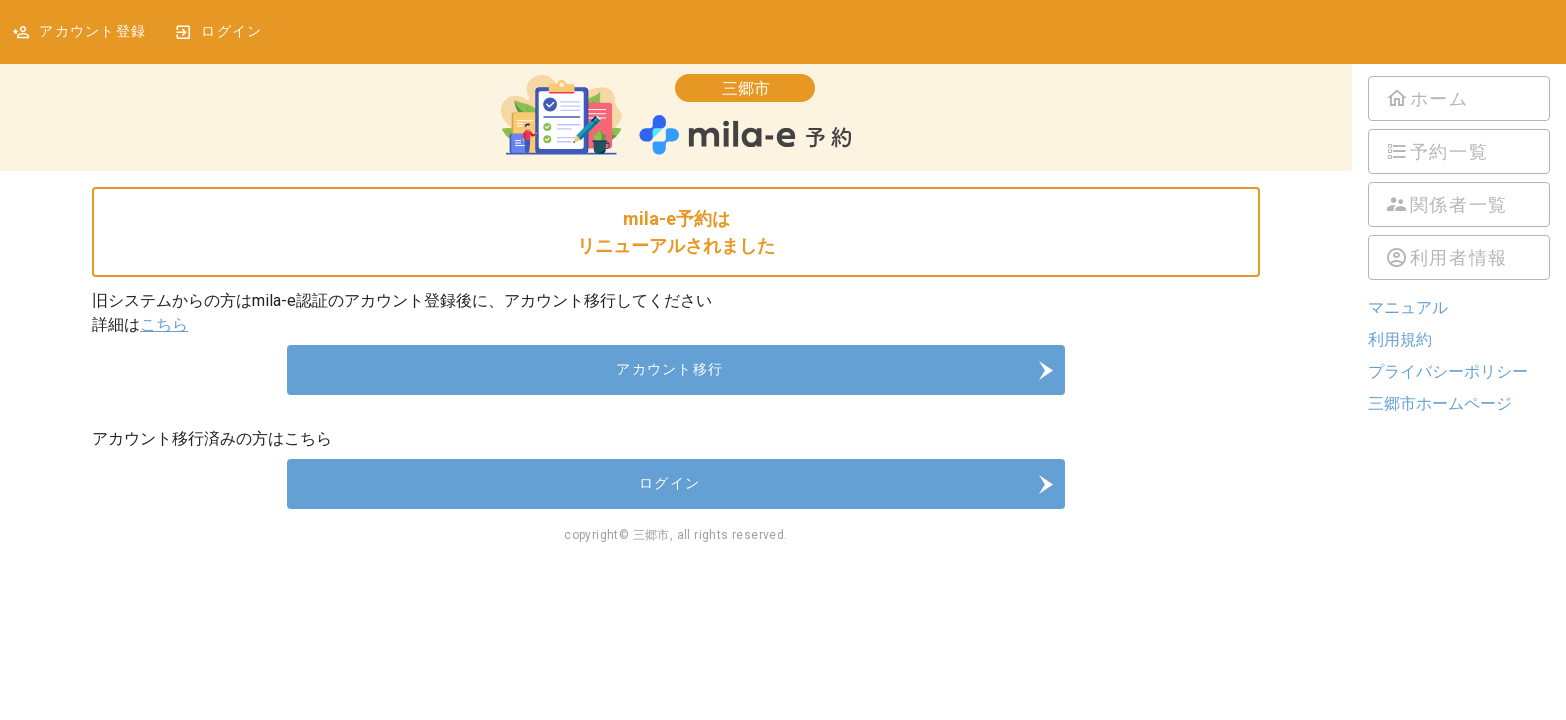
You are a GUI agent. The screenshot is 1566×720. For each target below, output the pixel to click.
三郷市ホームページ (1440, 403)
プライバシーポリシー (1448, 371)
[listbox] (1459, 178)
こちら (164, 324)
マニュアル (1408, 307)
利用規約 (1400, 339)
